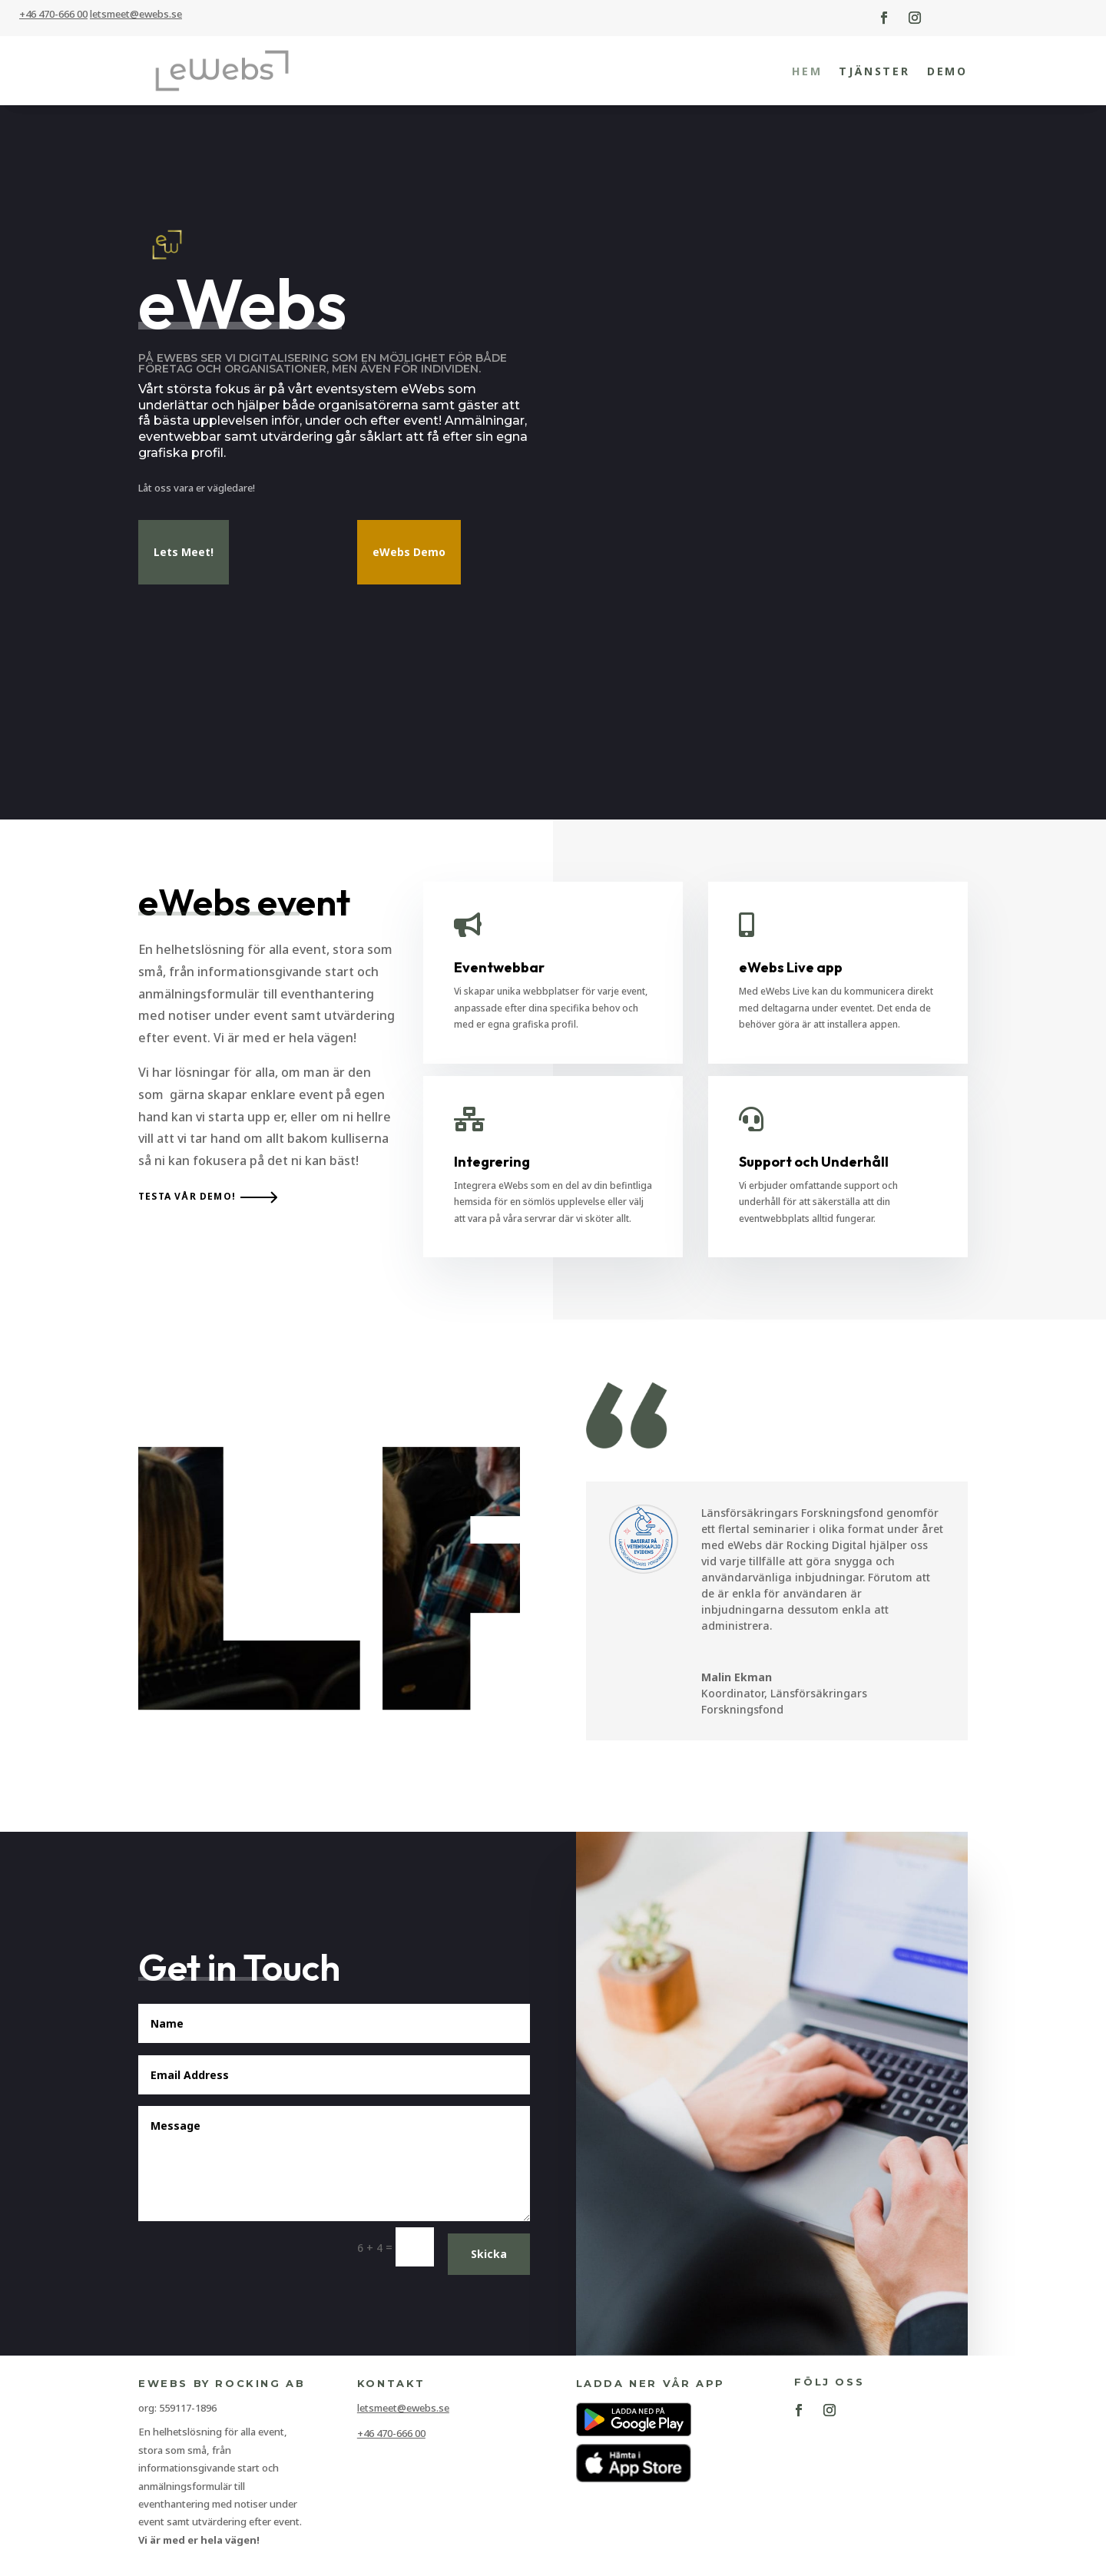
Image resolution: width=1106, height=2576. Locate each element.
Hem (807, 71)
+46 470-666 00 (53, 14)
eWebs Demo (409, 552)
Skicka (489, 2254)
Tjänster (874, 71)
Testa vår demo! (187, 1196)
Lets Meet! (184, 552)
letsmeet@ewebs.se (403, 2408)
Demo (947, 71)
